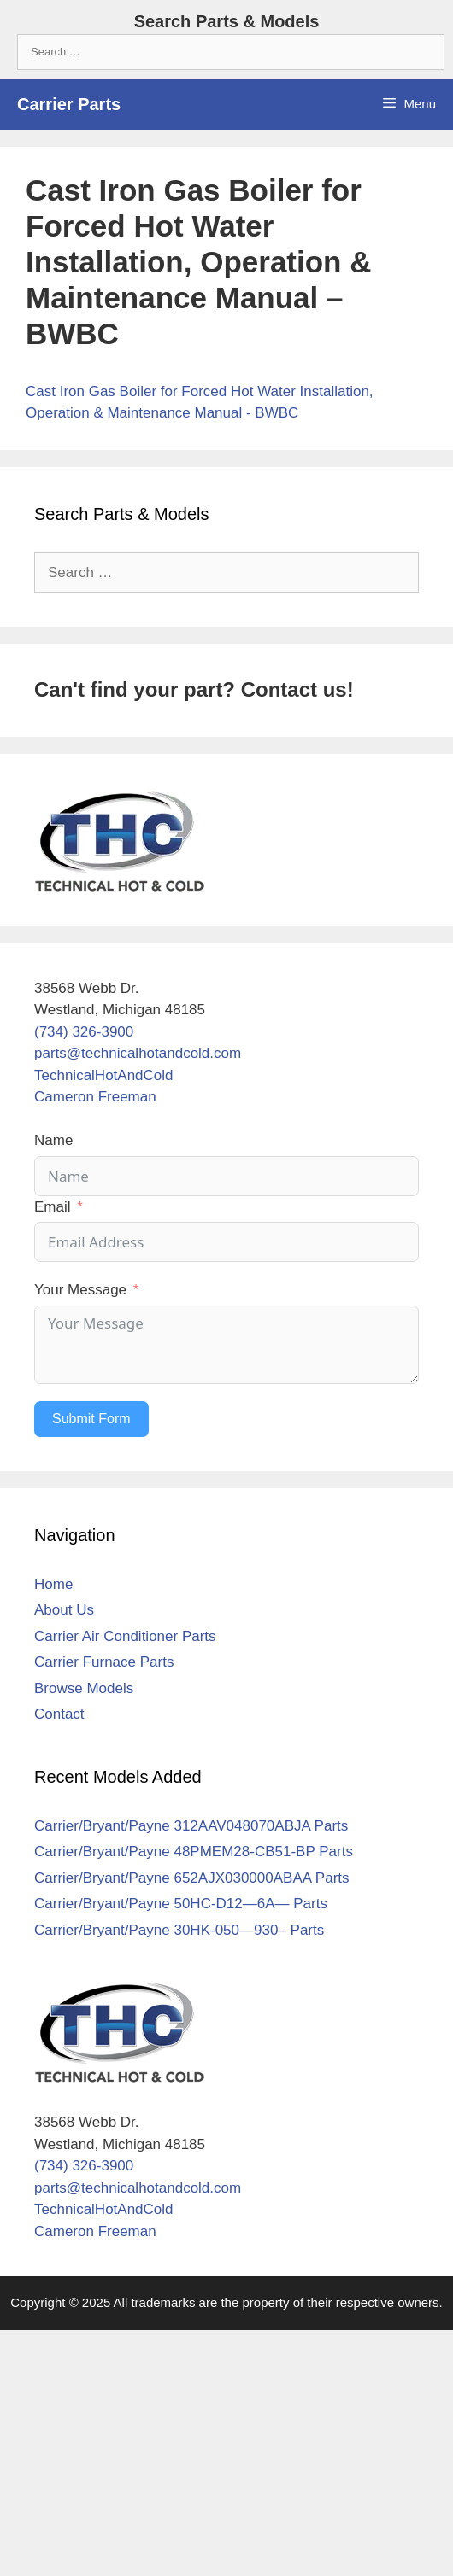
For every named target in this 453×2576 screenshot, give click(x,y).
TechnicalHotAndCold (104, 1075)
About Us (64, 1610)
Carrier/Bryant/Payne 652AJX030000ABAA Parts (192, 1878)
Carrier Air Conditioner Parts (125, 1636)
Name (53, 1140)
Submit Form (91, 1418)
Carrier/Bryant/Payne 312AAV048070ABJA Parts (191, 1826)
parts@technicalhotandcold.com (137, 1053)
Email (52, 1207)
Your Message (80, 1290)
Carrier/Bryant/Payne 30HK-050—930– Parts (179, 1930)
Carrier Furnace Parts (104, 1662)
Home (53, 1584)
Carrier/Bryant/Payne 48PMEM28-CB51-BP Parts (193, 1851)
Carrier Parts (69, 104)
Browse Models (83, 1688)
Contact (59, 1714)
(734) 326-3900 (83, 1032)
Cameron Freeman (95, 1097)
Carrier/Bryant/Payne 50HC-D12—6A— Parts (180, 1903)
